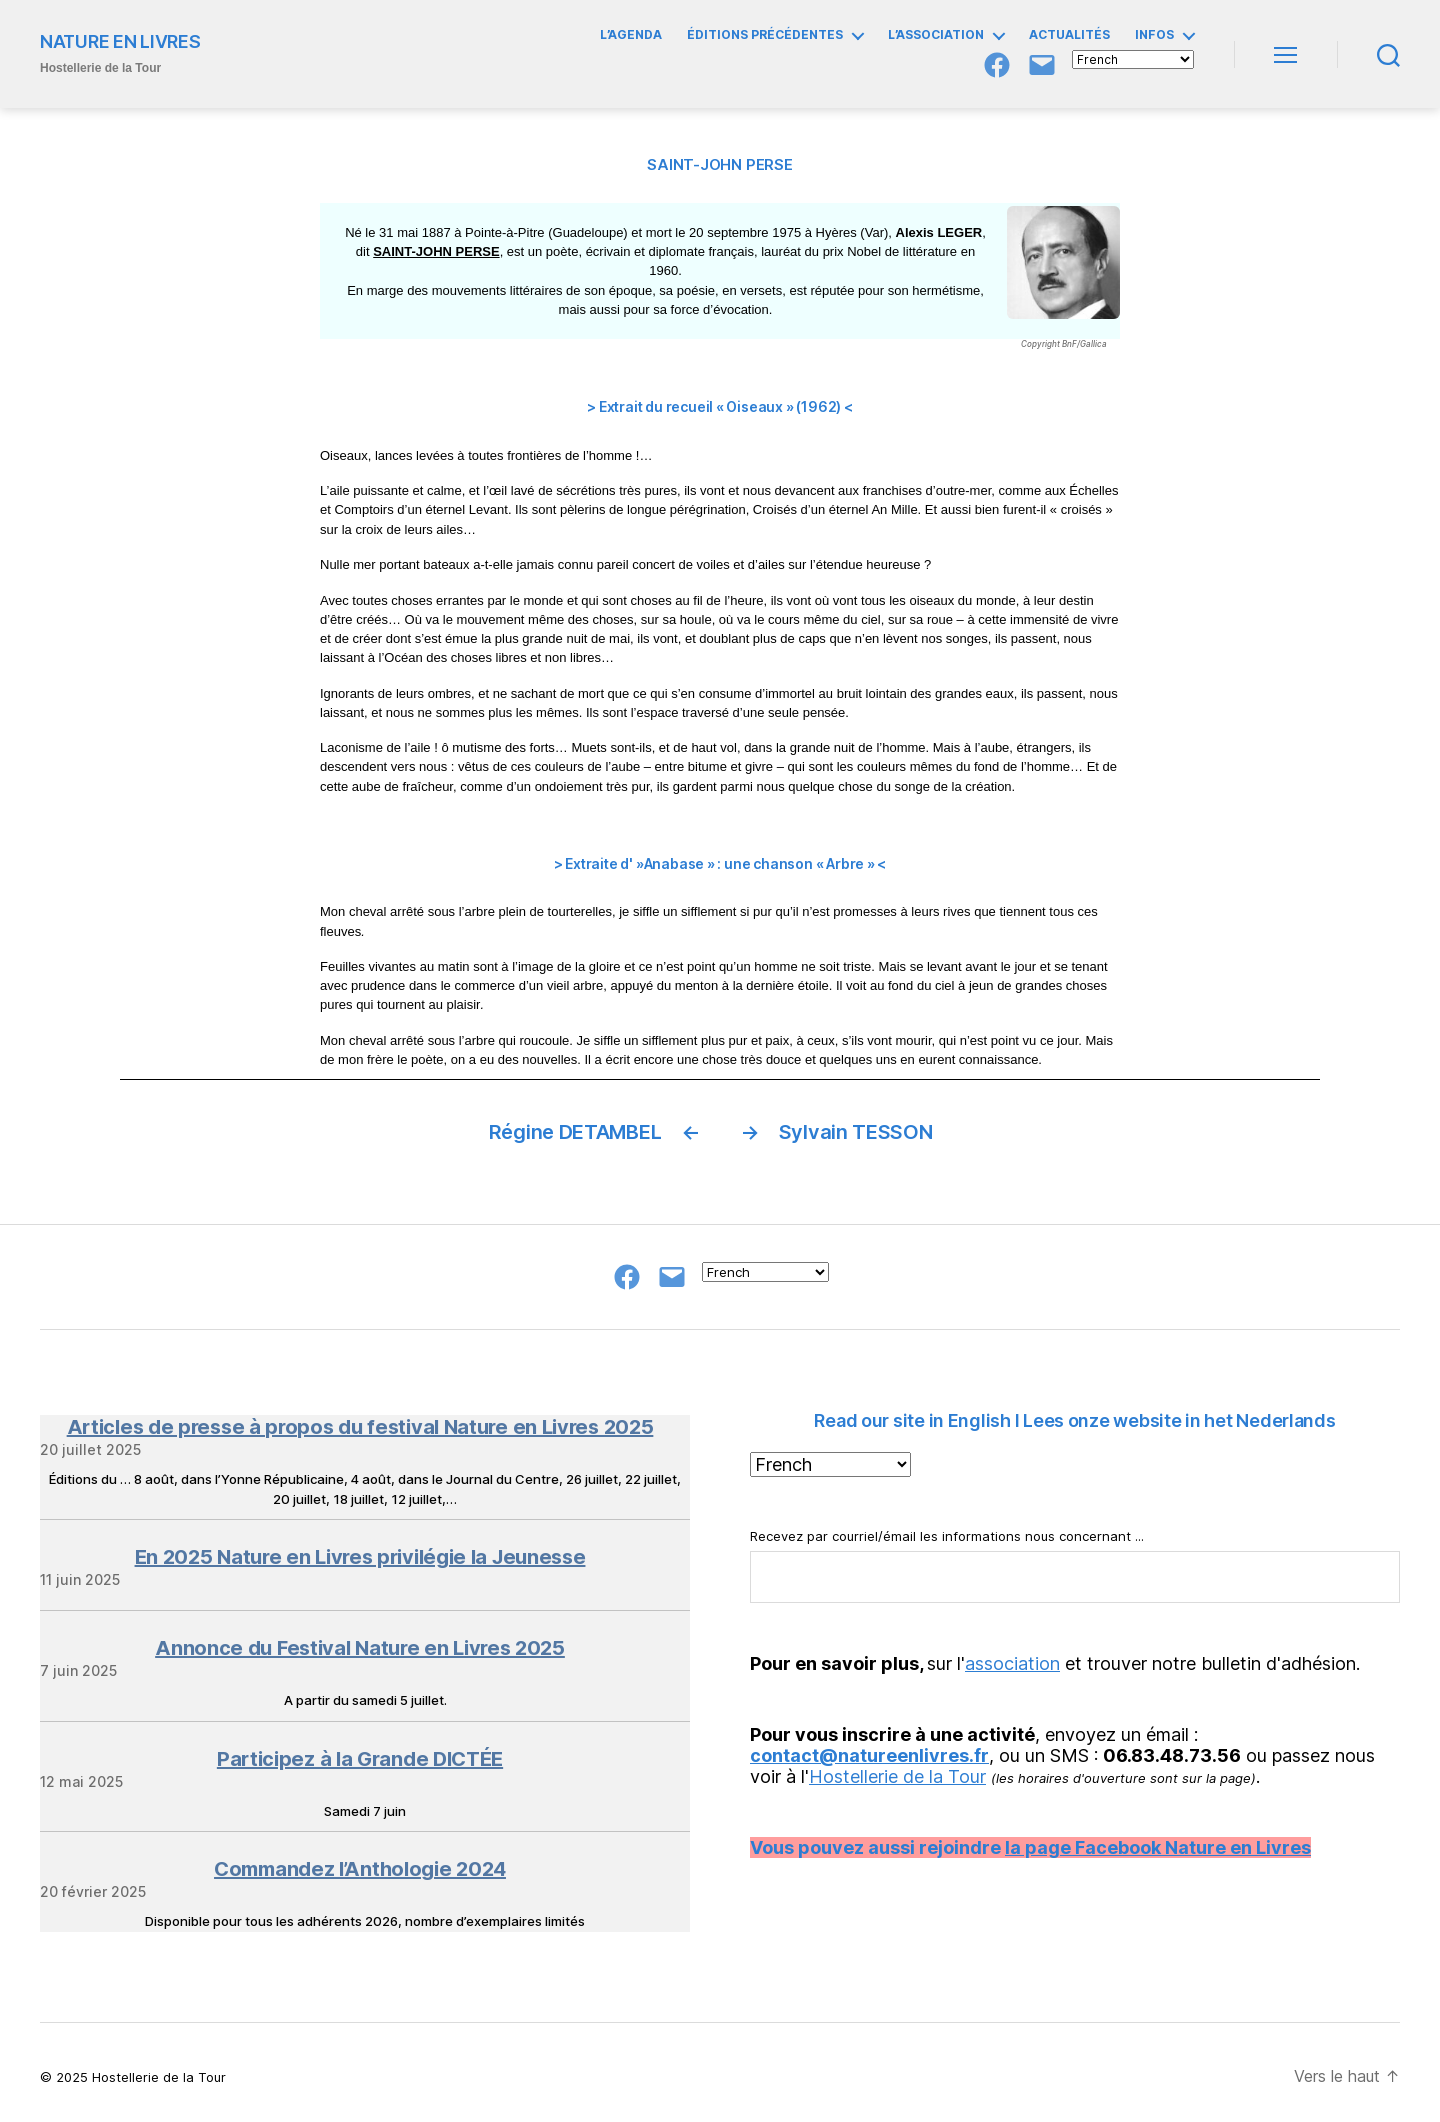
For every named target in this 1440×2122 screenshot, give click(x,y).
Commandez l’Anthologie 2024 (360, 1869)
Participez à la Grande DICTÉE (360, 1759)
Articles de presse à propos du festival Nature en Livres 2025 (360, 1427)
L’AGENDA (631, 35)
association (1012, 1663)
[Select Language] (1133, 59)
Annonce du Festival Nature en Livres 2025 (360, 1648)
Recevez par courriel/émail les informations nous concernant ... (1075, 1566)
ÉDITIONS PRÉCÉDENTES (765, 35)
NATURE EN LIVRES (120, 42)
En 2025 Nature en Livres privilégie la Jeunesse (360, 1557)
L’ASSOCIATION (936, 35)
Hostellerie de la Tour (897, 1776)
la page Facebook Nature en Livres (1158, 1847)
